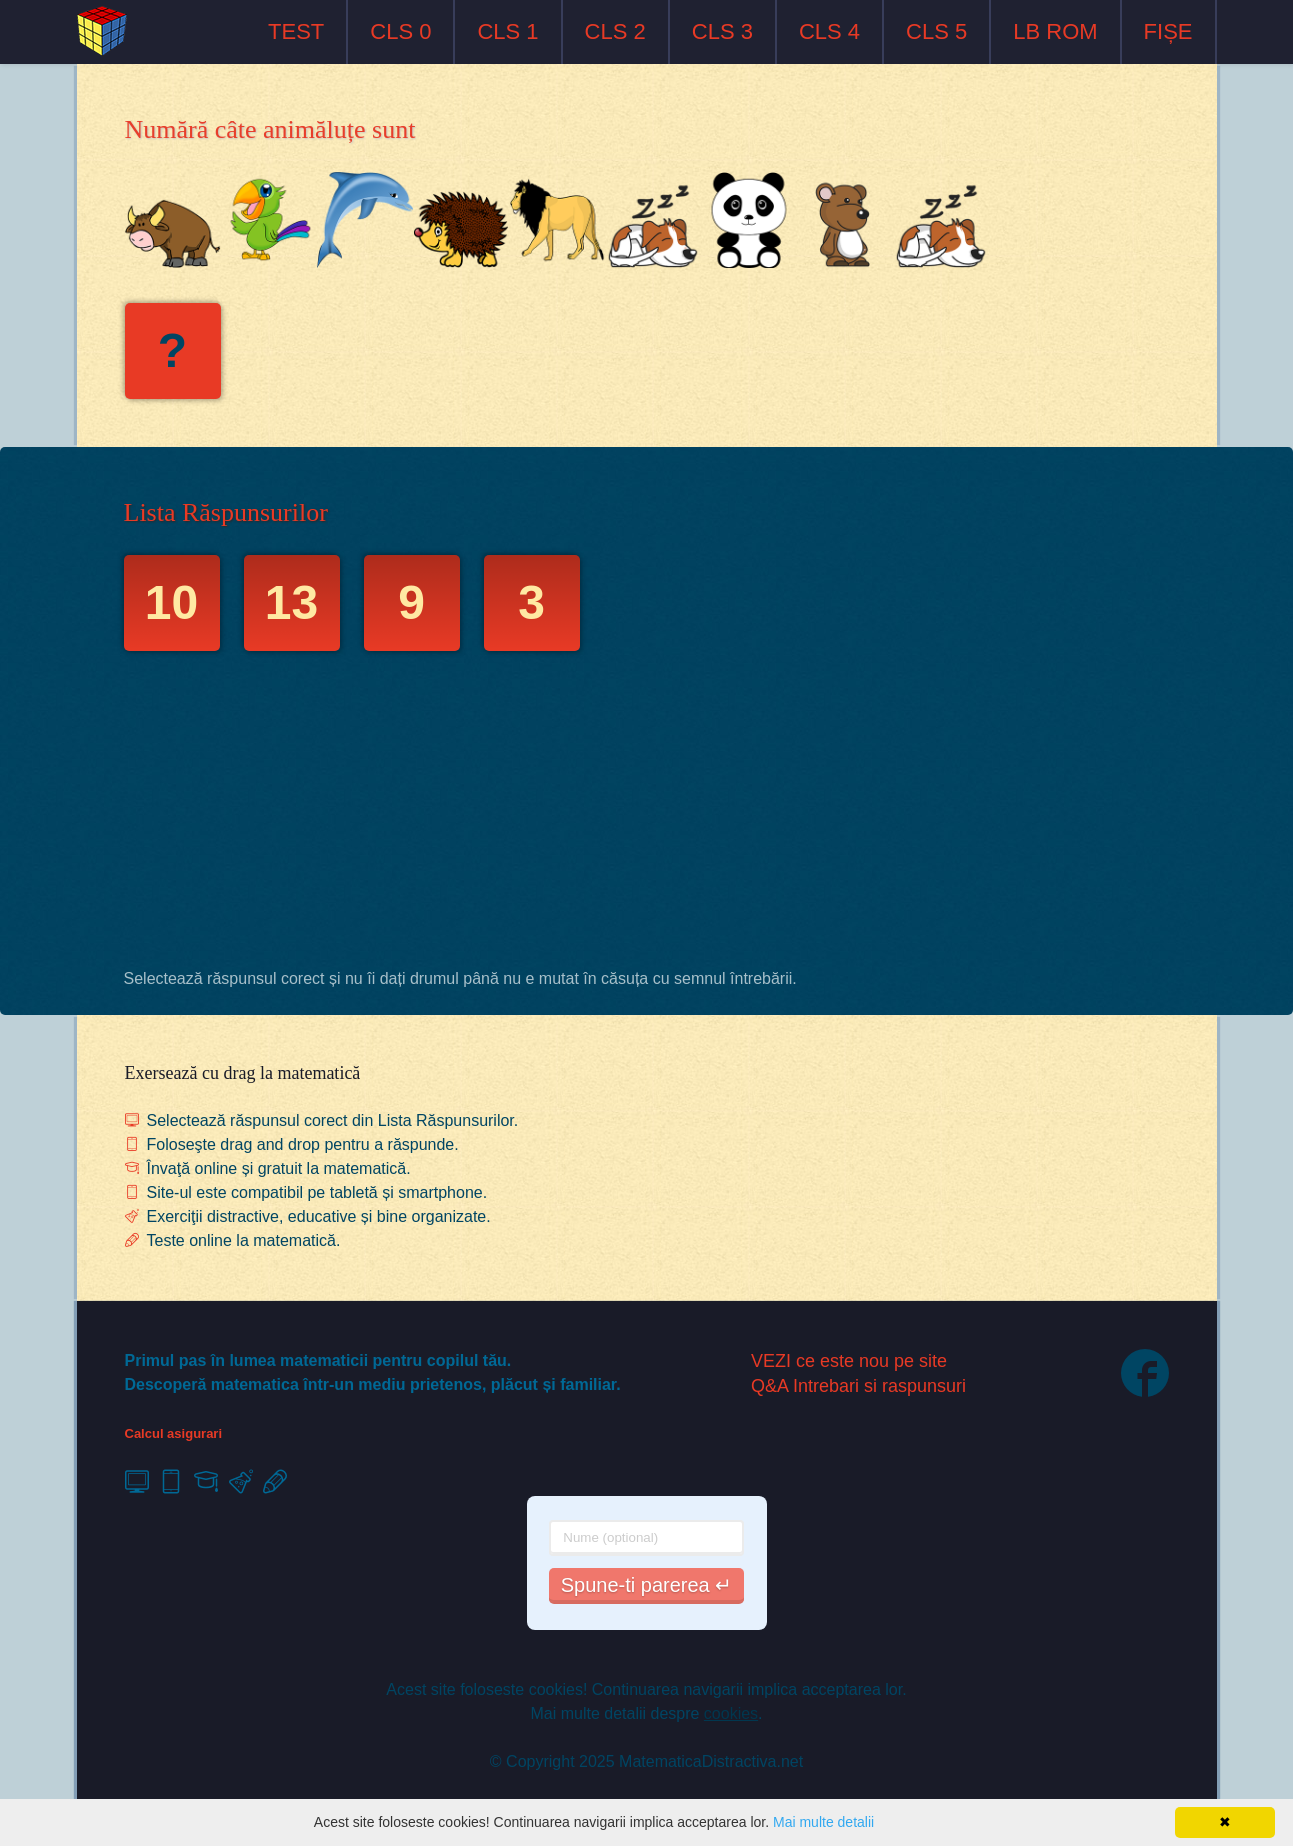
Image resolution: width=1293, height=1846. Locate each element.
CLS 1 (507, 31)
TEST (296, 31)
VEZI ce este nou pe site (849, 1361)
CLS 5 (936, 31)
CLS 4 (829, 31)
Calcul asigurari (174, 1433)
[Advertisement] (647, 815)
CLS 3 (722, 31)
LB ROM (1055, 31)
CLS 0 (400, 31)
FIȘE (1168, 31)
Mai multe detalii (823, 1822)
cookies (731, 1713)
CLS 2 (615, 31)
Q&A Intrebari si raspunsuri (858, 1386)
